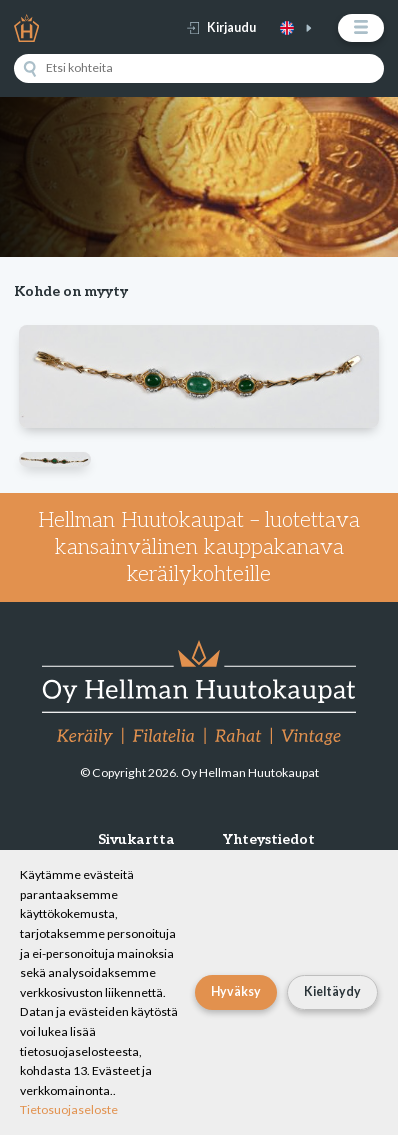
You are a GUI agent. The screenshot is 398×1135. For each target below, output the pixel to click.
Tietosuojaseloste (69, 1109)
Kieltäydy (332, 991)
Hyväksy (236, 991)
